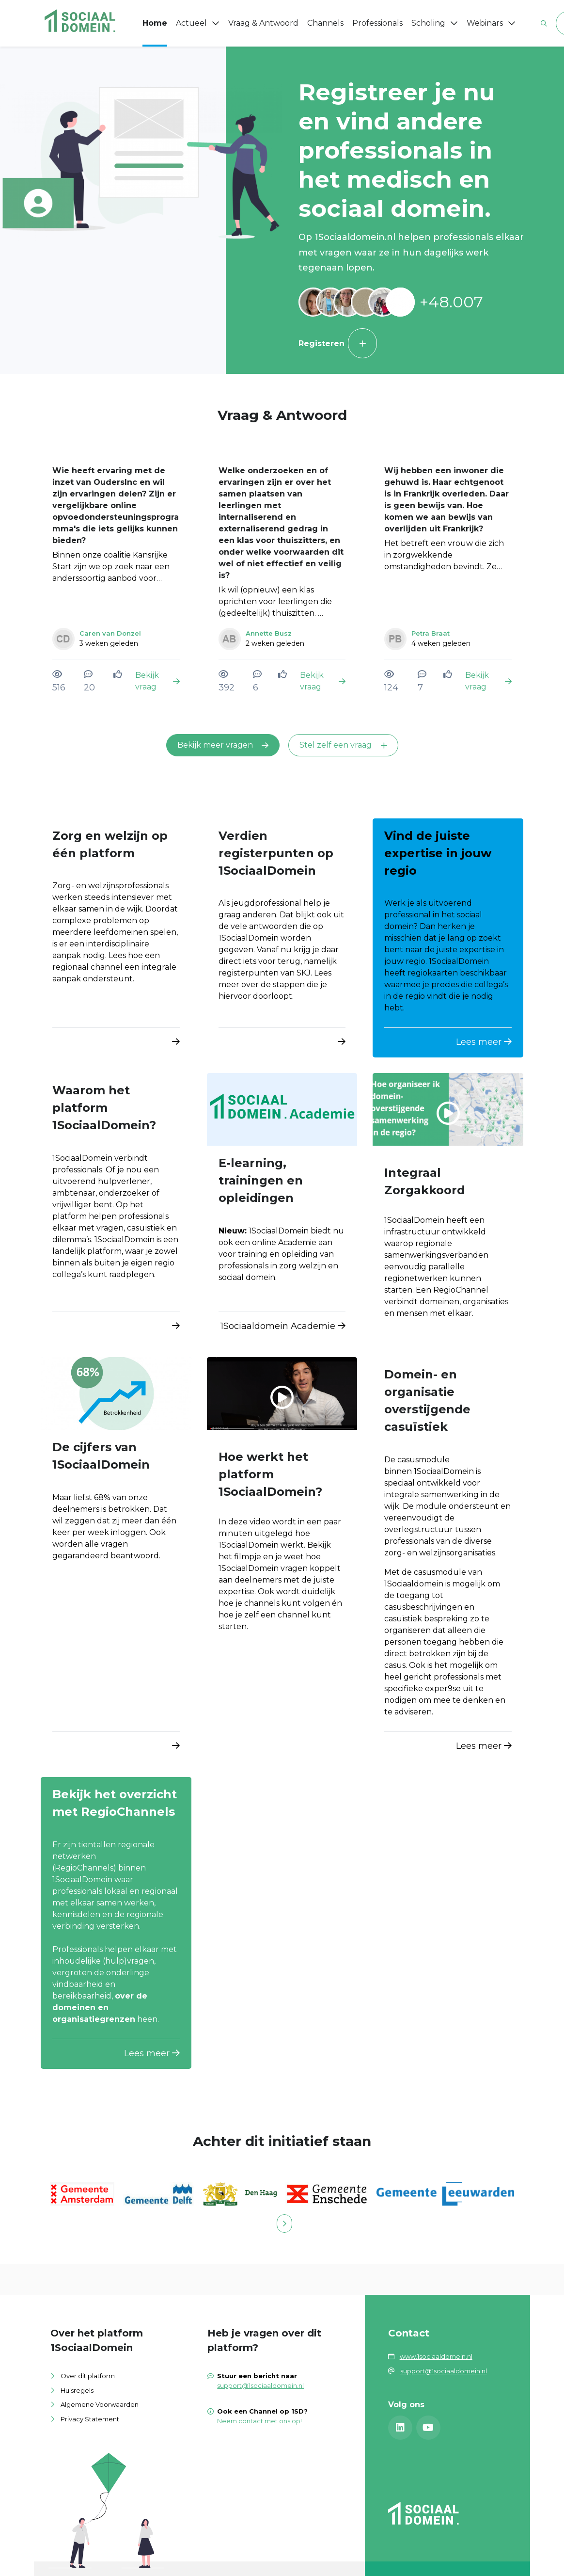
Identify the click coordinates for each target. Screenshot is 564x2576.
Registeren (337, 343)
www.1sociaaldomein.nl (436, 2356)
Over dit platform (88, 2376)
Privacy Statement (90, 2419)
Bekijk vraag (157, 681)
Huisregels (77, 2390)
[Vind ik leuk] (119, 674)
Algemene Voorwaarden (100, 2404)
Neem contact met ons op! (259, 2421)
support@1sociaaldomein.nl (260, 2385)
